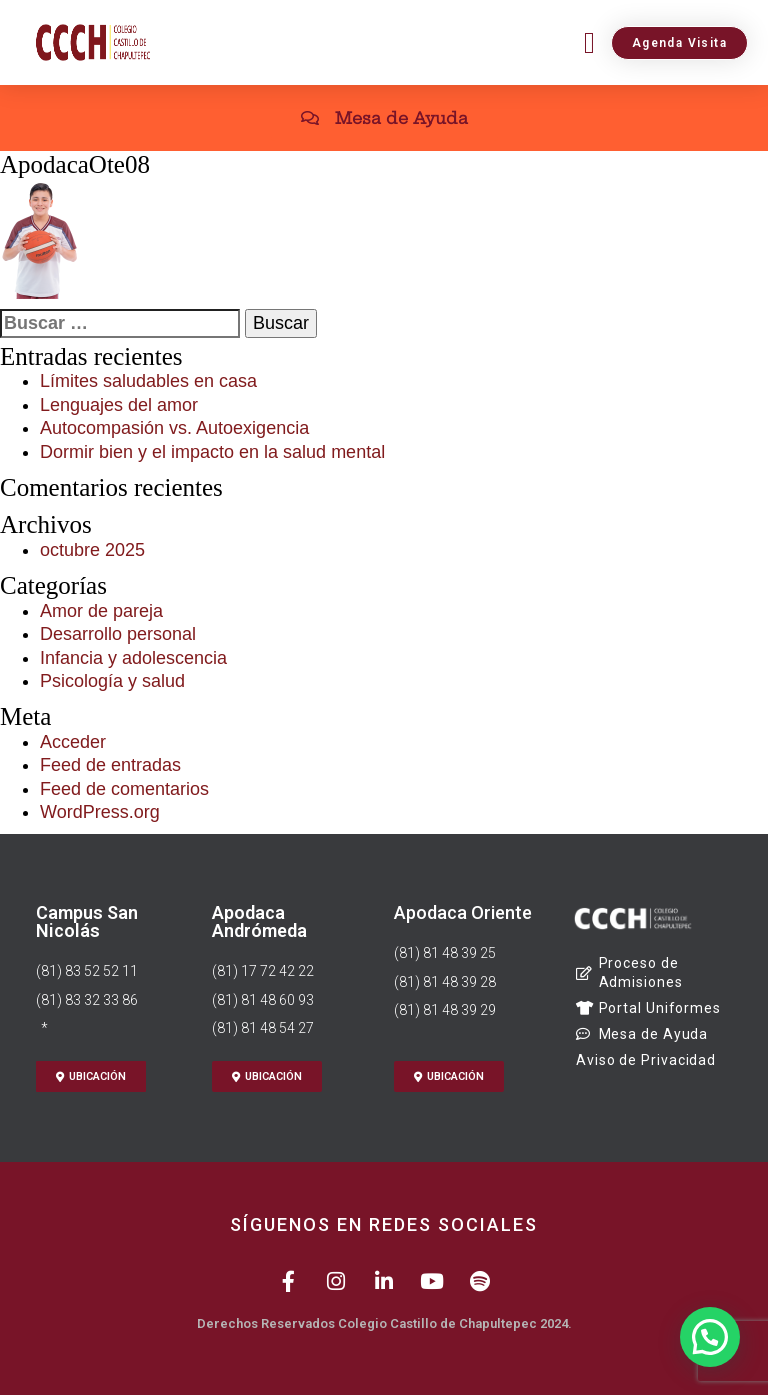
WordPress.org (100, 812)
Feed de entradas (110, 765)
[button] (589, 42)
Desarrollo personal (118, 634)
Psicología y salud (112, 681)
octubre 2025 (92, 550)
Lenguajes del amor (119, 405)
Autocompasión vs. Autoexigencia (174, 428)
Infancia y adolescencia (133, 658)
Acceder (73, 742)
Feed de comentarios (124, 789)
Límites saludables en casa (148, 381)
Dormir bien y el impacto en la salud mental (212, 452)
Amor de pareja (101, 611)
